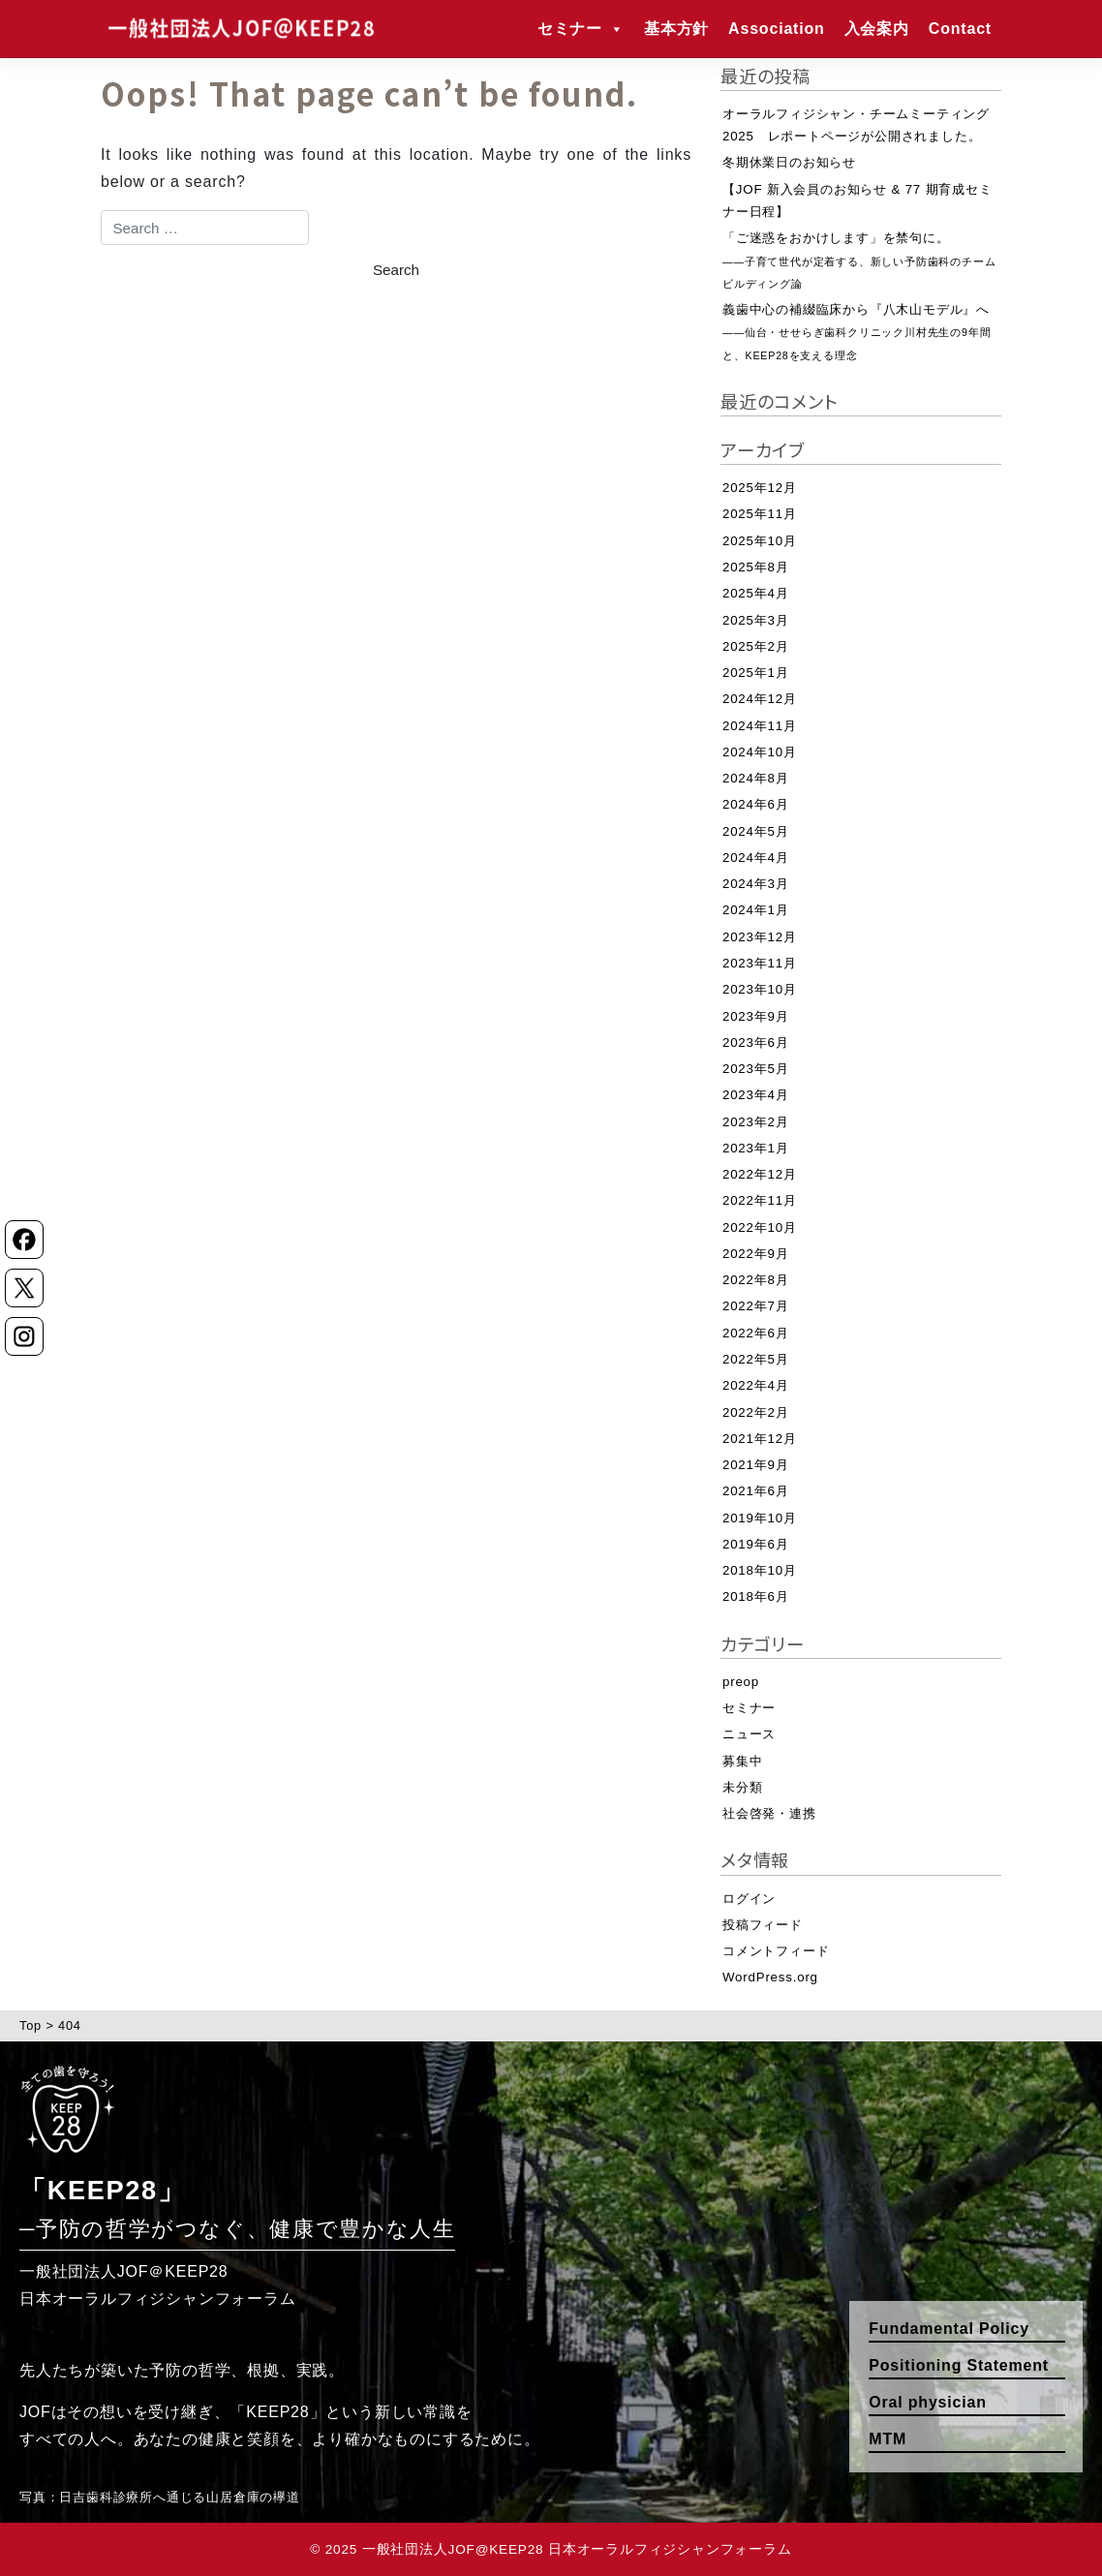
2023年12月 (759, 937)
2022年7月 (755, 1306)
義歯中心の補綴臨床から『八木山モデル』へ (856, 331)
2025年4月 (755, 593)
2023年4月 (755, 1095)
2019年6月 (755, 1544)
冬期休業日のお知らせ (789, 162)
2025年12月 (759, 487)
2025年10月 (759, 541)
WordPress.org (770, 1977)
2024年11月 (759, 726)
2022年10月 (759, 1227)
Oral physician (927, 2402)
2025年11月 (759, 513)
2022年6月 (755, 1333)
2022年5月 (755, 1359)
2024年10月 (759, 752)
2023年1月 (755, 1148)
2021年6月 (755, 1491)
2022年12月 (759, 1174)
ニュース (749, 1734)
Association (776, 28)
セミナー (581, 29)
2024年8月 (755, 778)
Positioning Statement (959, 2365)
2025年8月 (755, 567)
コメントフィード (775, 1951)
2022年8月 (755, 1280)
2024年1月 (755, 910)
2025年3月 (755, 620)
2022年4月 (755, 1385)
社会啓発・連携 (769, 1813)
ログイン (749, 1898)
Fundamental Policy (949, 2328)
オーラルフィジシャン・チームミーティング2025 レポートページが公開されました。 (856, 125)
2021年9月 (755, 1464)
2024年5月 (755, 831)
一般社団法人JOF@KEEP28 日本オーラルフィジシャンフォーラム (577, 2549)
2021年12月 (759, 1438)
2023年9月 (755, 1016)
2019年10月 (759, 1518)
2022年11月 (759, 1200)
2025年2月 (755, 646)
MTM (887, 2439)
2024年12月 (759, 698)
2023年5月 (755, 1068)
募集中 (742, 1761)
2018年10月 (759, 1570)
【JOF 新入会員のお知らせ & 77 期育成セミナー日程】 (857, 200)
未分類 (742, 1787)
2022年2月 (755, 1412)
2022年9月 (755, 1253)
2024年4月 (755, 857)
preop (740, 1681)
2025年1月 (755, 672)
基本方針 (676, 28)
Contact (960, 28)
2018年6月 (755, 1596)
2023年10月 (759, 989)
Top (30, 2025)
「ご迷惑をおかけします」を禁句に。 (858, 260)
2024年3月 (755, 883)
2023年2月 (755, 1122)
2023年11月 (759, 963)
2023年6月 (755, 1042)
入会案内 (876, 28)
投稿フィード (762, 1924)
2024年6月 (755, 804)
